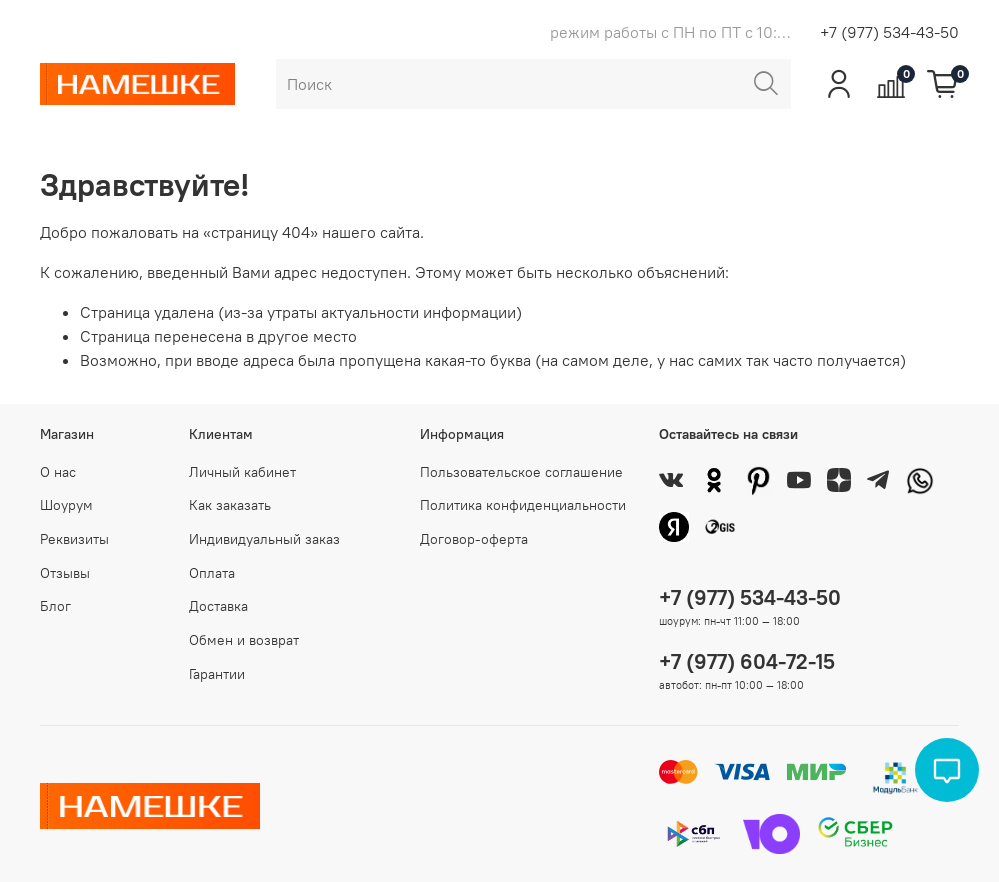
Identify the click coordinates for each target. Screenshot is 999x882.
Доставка (218, 606)
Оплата (212, 573)
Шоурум (66, 505)
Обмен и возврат (244, 640)
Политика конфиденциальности (523, 505)
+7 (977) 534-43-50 (889, 32)
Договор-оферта (474, 539)
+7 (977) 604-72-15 (747, 661)
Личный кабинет (242, 472)
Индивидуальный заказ (264, 539)
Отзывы (65, 573)
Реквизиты (74, 539)
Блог (55, 606)
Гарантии (217, 674)
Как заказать (230, 505)
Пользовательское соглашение (521, 472)
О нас (58, 472)
